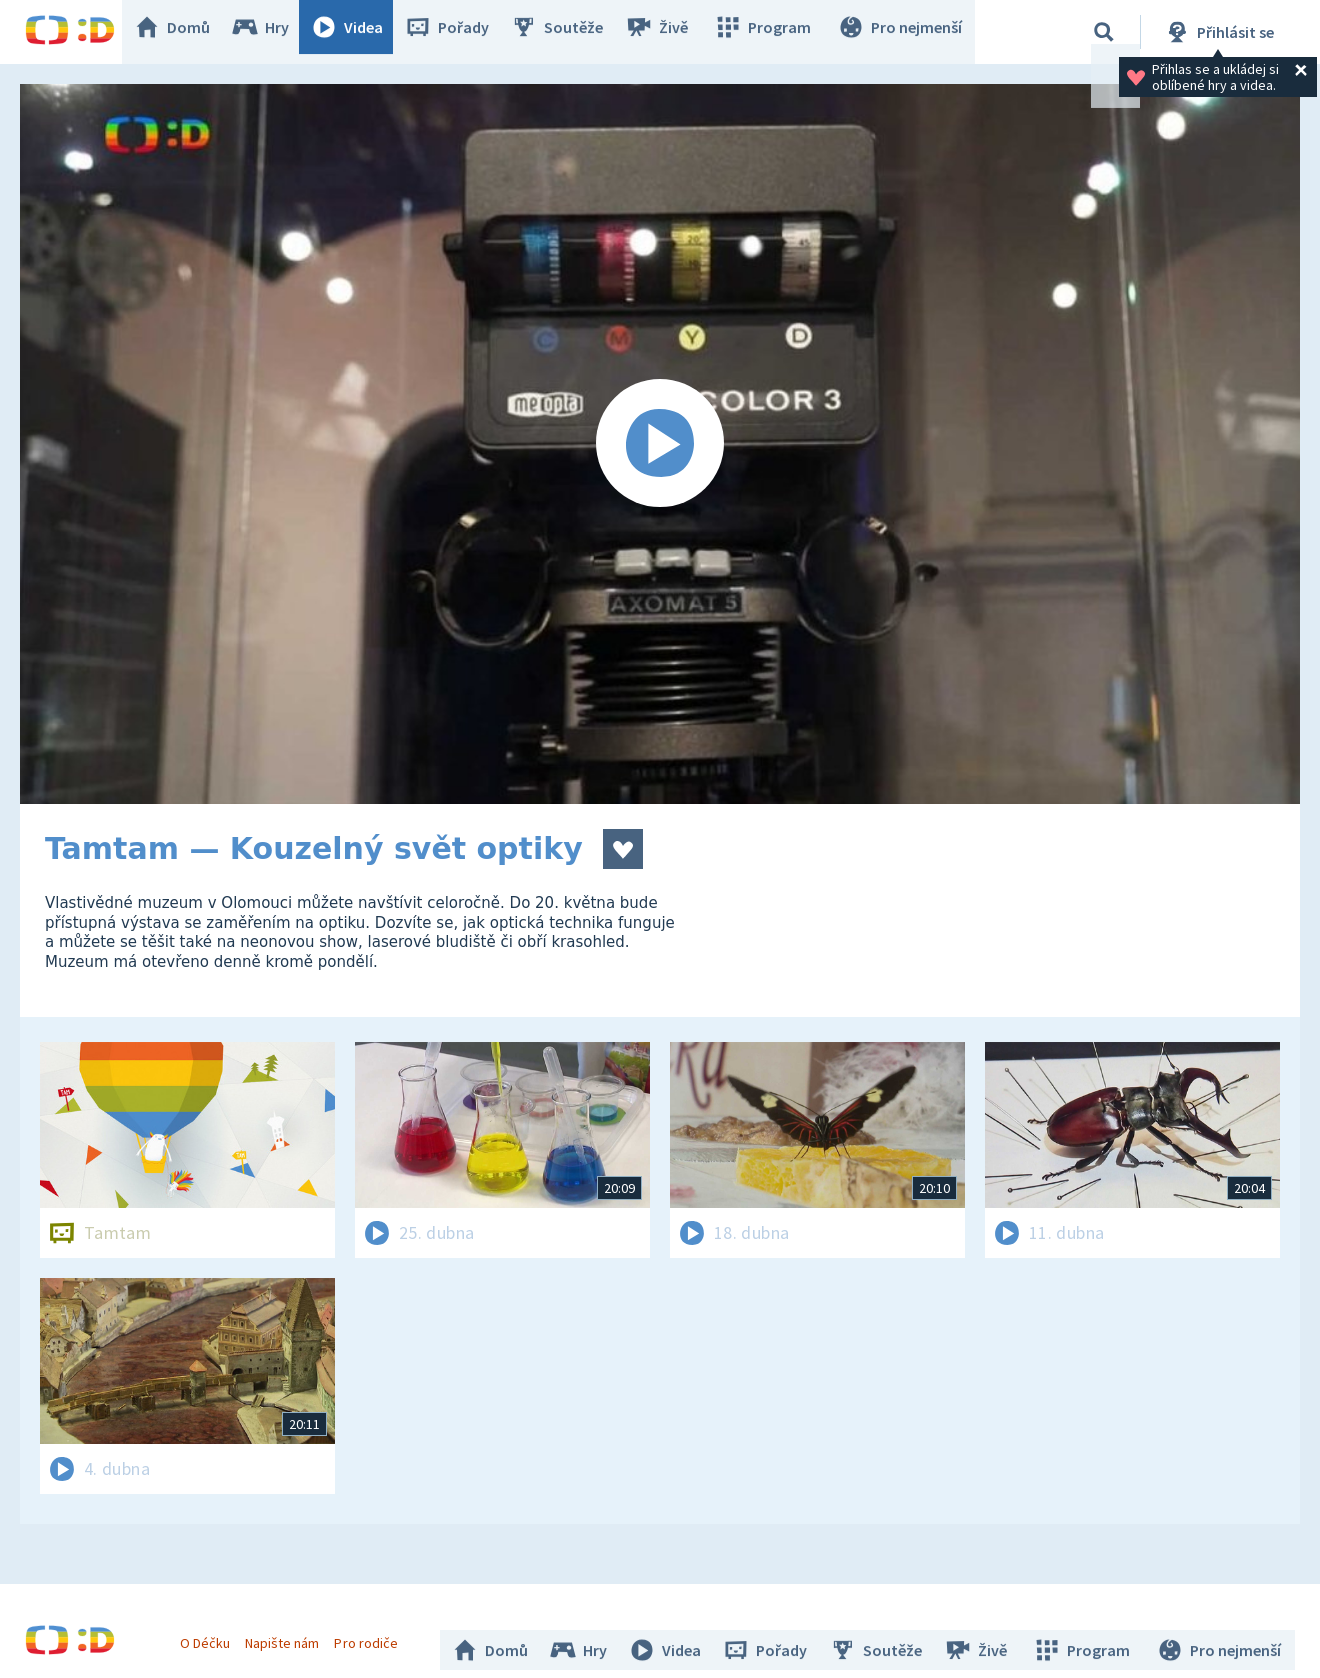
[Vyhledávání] (1104, 32)
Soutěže (571, 32)
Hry (274, 32)
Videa (361, 32)
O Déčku (212, 1636)
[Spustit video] (660, 444)
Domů (186, 32)
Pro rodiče (373, 1636)
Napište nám (289, 1636)
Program (771, 32)
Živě (670, 32)
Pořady (461, 32)
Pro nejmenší (903, 32)
